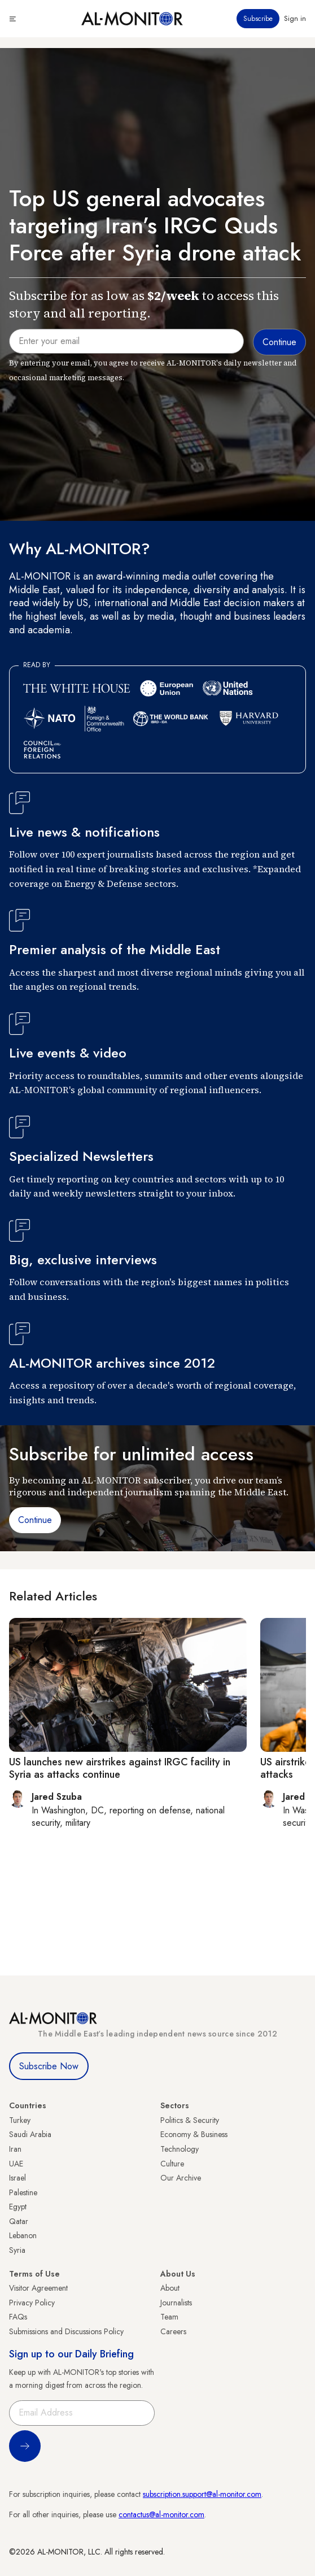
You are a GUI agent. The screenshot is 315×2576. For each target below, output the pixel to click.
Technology (179, 2149)
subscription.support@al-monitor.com (202, 2494)
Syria (17, 2250)
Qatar (18, 2221)
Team (169, 2316)
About (170, 2288)
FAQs (18, 2316)
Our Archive (180, 2177)
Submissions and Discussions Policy (66, 2331)
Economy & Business (194, 2134)
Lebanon (23, 2235)
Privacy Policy (32, 2302)
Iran (15, 2149)
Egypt (18, 2206)
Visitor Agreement (38, 2288)
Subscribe (258, 19)
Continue (35, 1519)
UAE (16, 2163)
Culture (172, 2163)
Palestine (23, 2192)
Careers (173, 2331)
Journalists (176, 2302)
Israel (17, 2177)
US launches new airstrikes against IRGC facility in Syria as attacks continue (119, 1768)
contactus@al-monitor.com (161, 2514)
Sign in (295, 19)
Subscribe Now (48, 2066)
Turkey (19, 2120)
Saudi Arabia (30, 2134)
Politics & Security (189, 2120)
